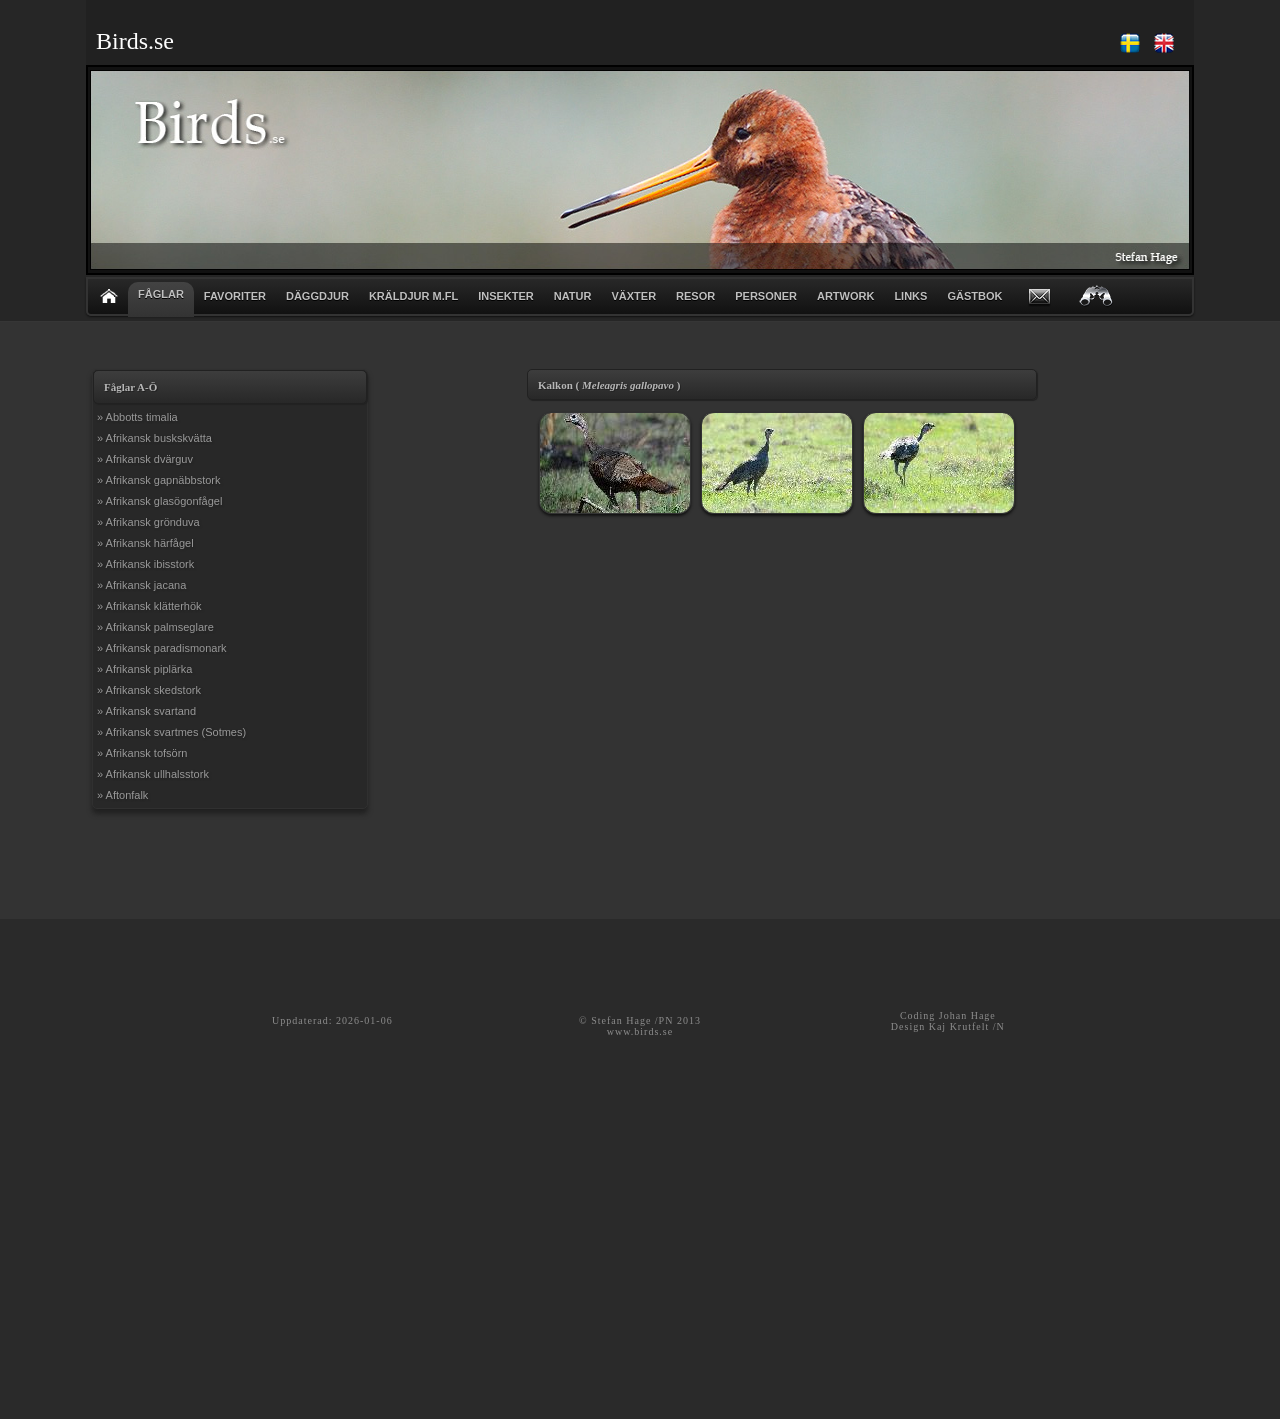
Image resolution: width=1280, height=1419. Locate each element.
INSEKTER (506, 296)
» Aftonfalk (122, 795)
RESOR (695, 296)
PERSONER (766, 296)
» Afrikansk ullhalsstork (153, 774)
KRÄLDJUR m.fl (413, 296)
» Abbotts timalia (137, 417)
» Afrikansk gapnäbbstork (159, 480)
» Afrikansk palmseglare (155, 627)
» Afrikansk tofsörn (142, 753)
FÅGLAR (161, 294)
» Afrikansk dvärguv (145, 459)
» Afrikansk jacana (141, 585)
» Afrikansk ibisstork (145, 564)
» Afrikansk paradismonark (162, 648)
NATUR (573, 296)
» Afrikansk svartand (146, 711)
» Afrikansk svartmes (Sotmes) (171, 732)
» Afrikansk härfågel (145, 543)
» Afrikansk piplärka (144, 669)
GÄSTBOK (974, 296)
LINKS (910, 296)
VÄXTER (633, 296)
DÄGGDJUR (317, 296)
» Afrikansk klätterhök (149, 606)
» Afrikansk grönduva (148, 522)
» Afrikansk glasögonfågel (159, 501)
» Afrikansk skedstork (149, 690)
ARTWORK (845, 296)
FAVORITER (235, 296)
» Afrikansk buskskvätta (154, 438)
